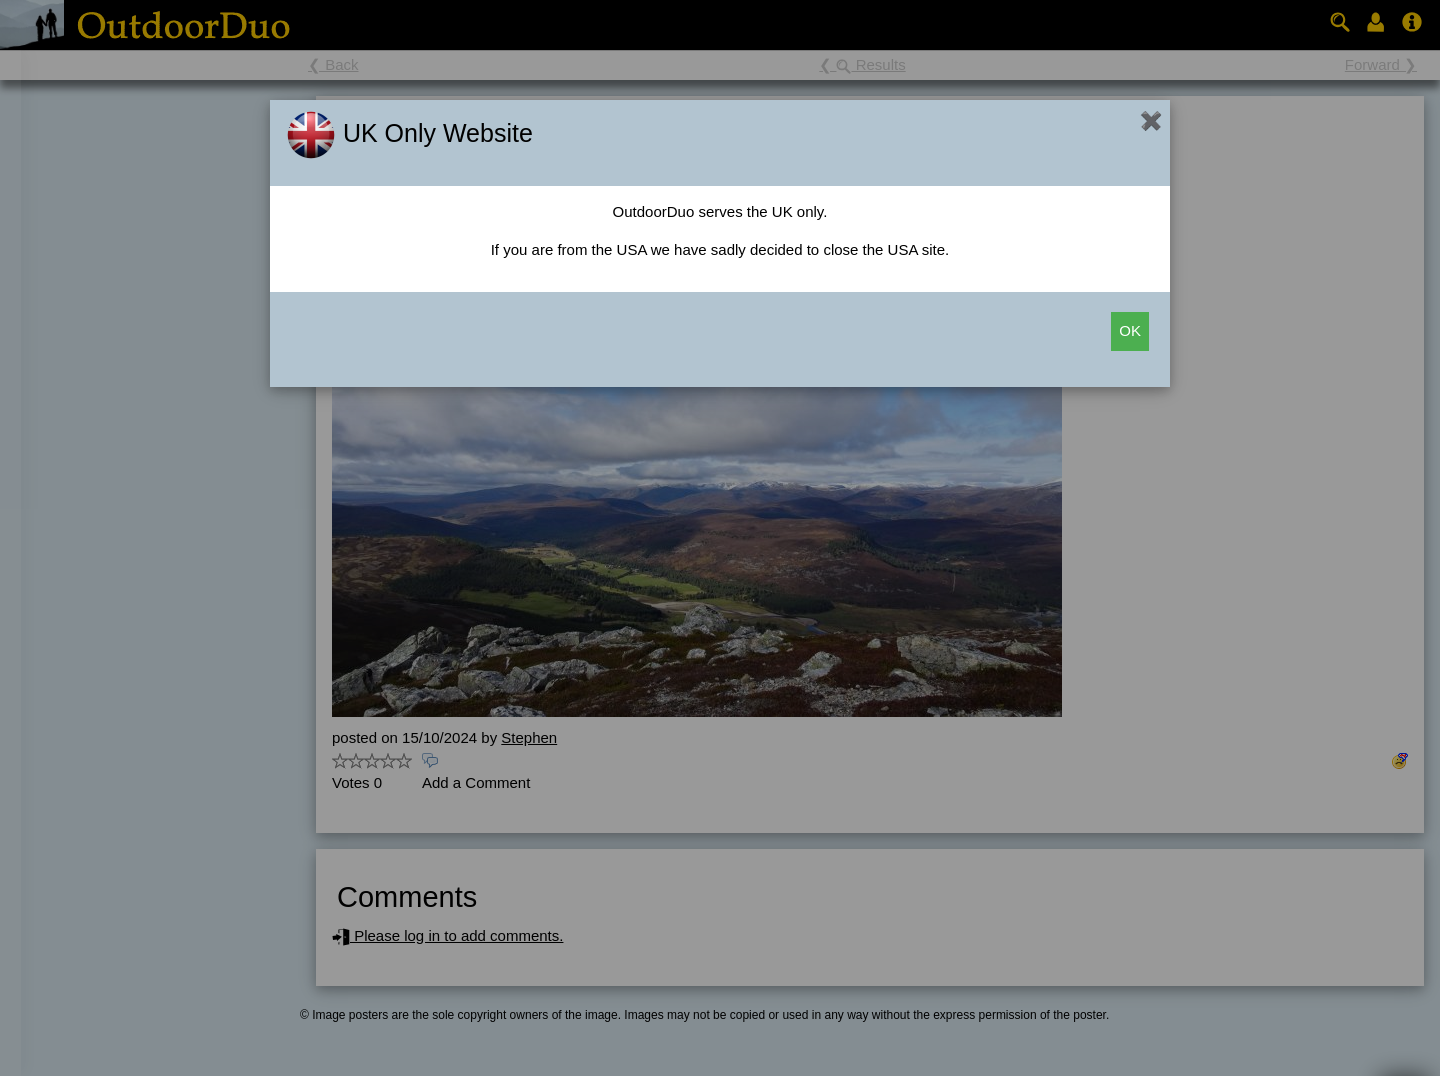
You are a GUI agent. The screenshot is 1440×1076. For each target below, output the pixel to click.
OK (1130, 330)
